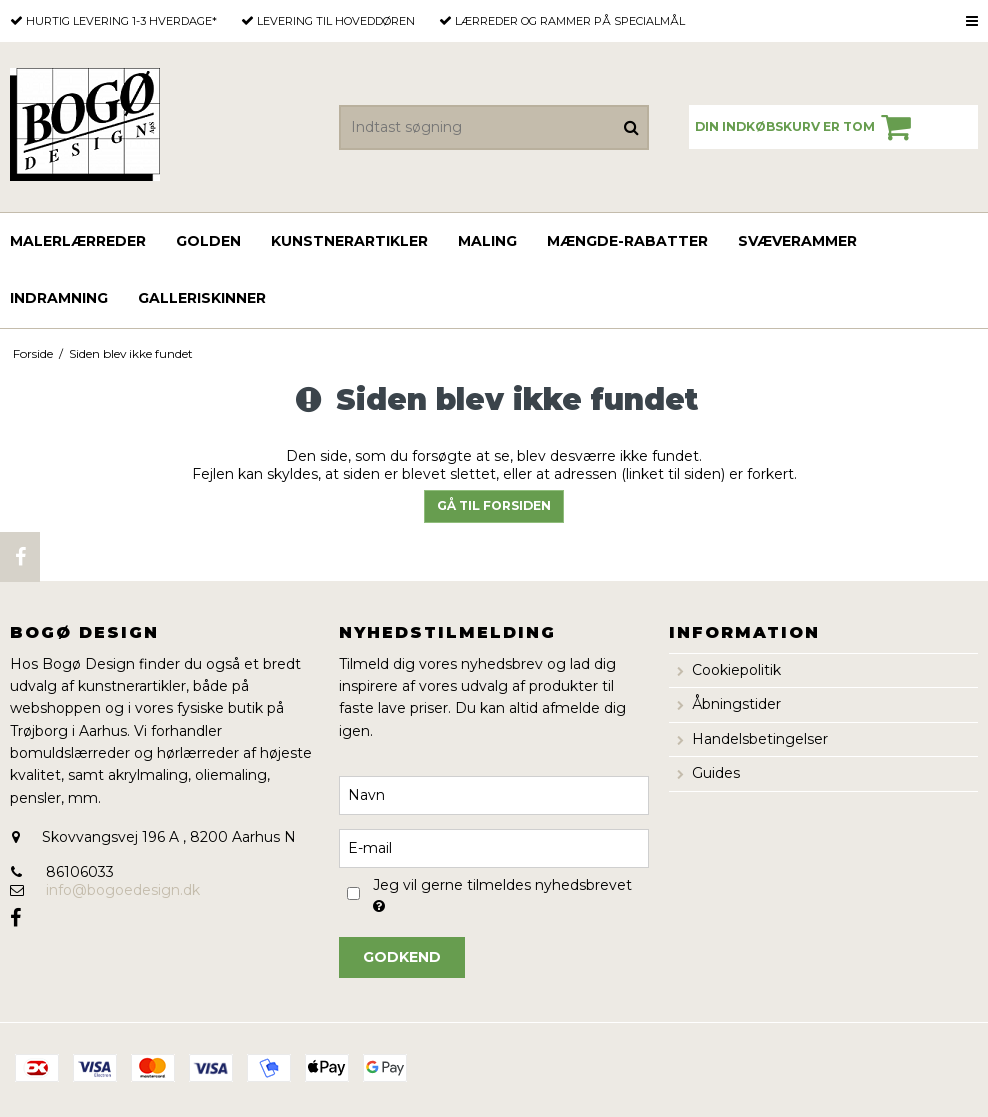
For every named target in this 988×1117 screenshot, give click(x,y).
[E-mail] (493, 847)
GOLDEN (208, 241)
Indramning (59, 298)
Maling (487, 241)
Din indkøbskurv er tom (806, 127)
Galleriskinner (202, 298)
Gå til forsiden (494, 505)
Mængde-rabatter (627, 241)
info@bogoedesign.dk (123, 890)
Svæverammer (797, 241)
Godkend (402, 957)
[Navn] (493, 794)
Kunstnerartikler (349, 241)
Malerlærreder (78, 241)
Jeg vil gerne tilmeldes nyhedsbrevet (501, 894)
